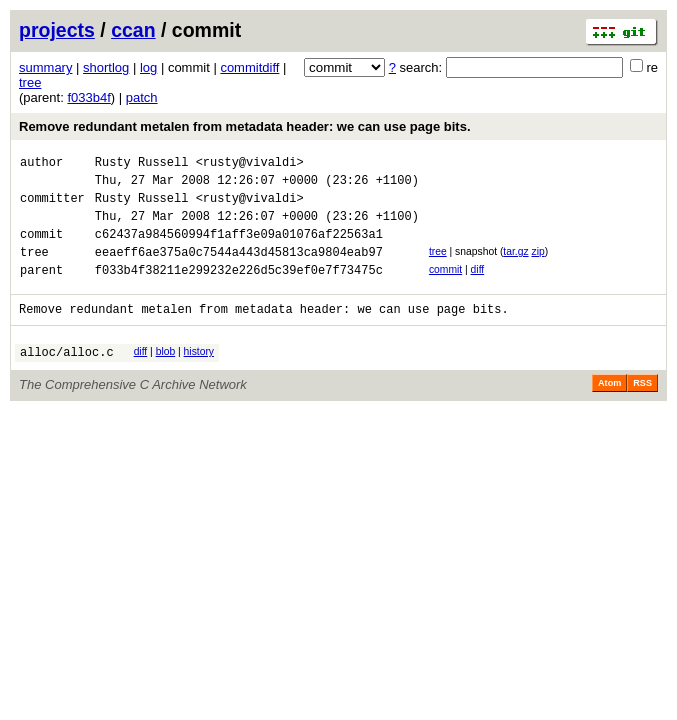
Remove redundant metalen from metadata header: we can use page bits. (245, 126)
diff (478, 287)
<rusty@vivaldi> (250, 164)
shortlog (106, 67)
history (199, 375)
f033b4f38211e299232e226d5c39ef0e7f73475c (239, 290)
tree (30, 82)
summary (45, 67)
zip (537, 266)
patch (142, 97)
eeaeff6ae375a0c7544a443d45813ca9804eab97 (239, 269)
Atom (609, 410)
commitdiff (249, 67)
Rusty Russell (142, 164)
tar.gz (515, 266)
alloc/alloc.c (67, 378)
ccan (133, 30)
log (148, 67)
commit (445, 287)
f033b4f (88, 97)
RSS (642, 410)
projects (57, 30)
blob (166, 375)
